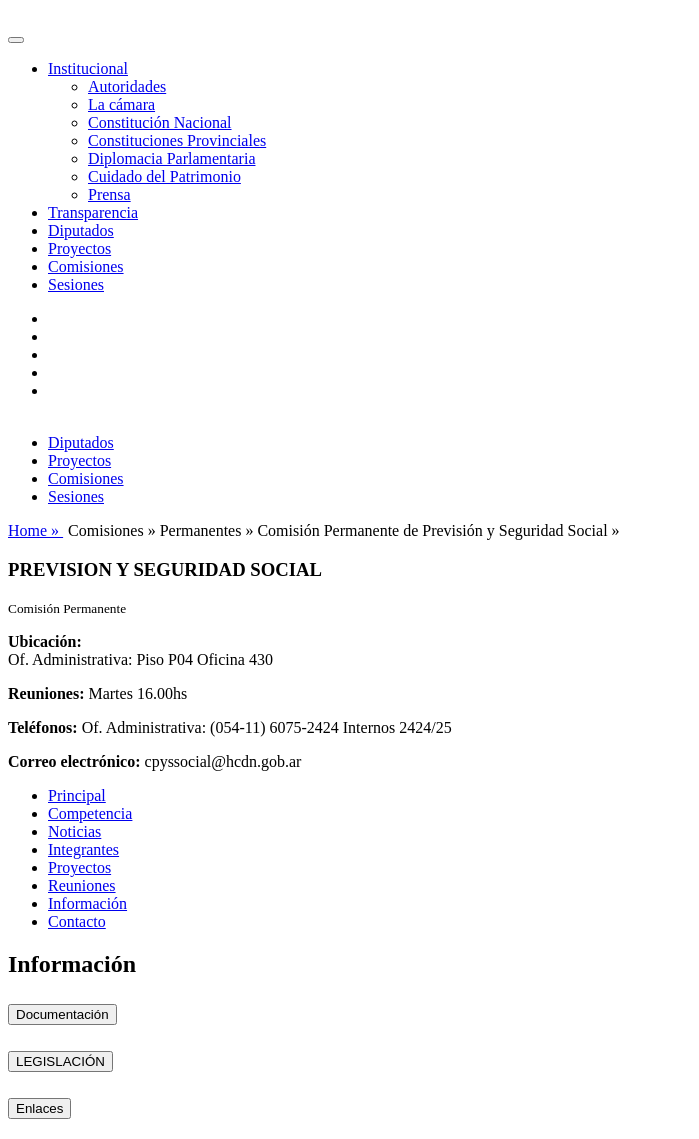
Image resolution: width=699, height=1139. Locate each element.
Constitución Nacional (160, 122)
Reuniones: (46, 693)
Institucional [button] (88, 68)
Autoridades (127, 86)
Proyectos (79, 248)
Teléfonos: (43, 727)
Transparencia (93, 212)
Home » (35, 530)
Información (87, 903)
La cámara (121, 104)
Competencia (90, 813)
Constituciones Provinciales (177, 140)
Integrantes (83, 849)
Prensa (109, 194)
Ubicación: (45, 641)
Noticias (74, 831)
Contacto (77, 921)
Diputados (81, 230)
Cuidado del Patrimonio (164, 176)
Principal (77, 795)
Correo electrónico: (74, 761)
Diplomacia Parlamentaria (171, 158)
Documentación (62, 1014)
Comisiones (86, 266)
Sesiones (76, 284)
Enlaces (39, 1108)
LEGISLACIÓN (60, 1061)
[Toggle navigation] (16, 40)
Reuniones (82, 885)
